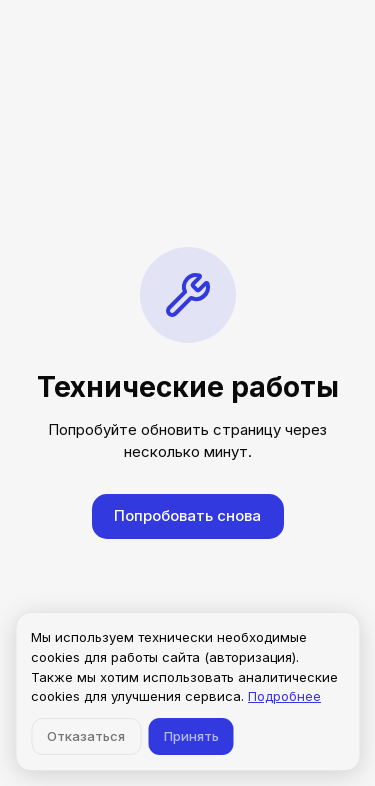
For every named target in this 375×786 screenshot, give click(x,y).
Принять (191, 736)
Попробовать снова (187, 515)
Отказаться (86, 736)
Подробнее (284, 696)
